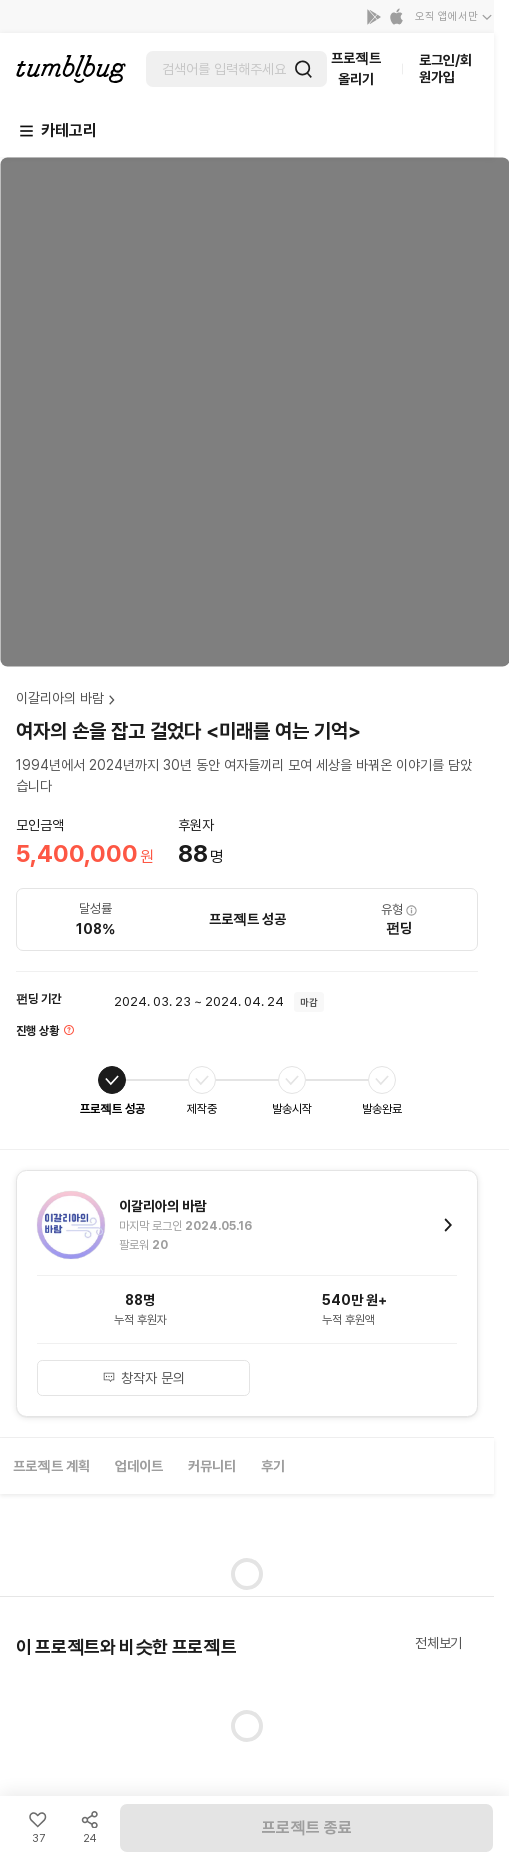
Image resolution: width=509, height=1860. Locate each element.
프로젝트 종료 (307, 1827)
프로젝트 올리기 (356, 68)
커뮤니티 (212, 1466)
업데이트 (139, 1466)
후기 (273, 1466)
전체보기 (438, 1643)
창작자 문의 (144, 1378)
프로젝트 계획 (51, 1466)
